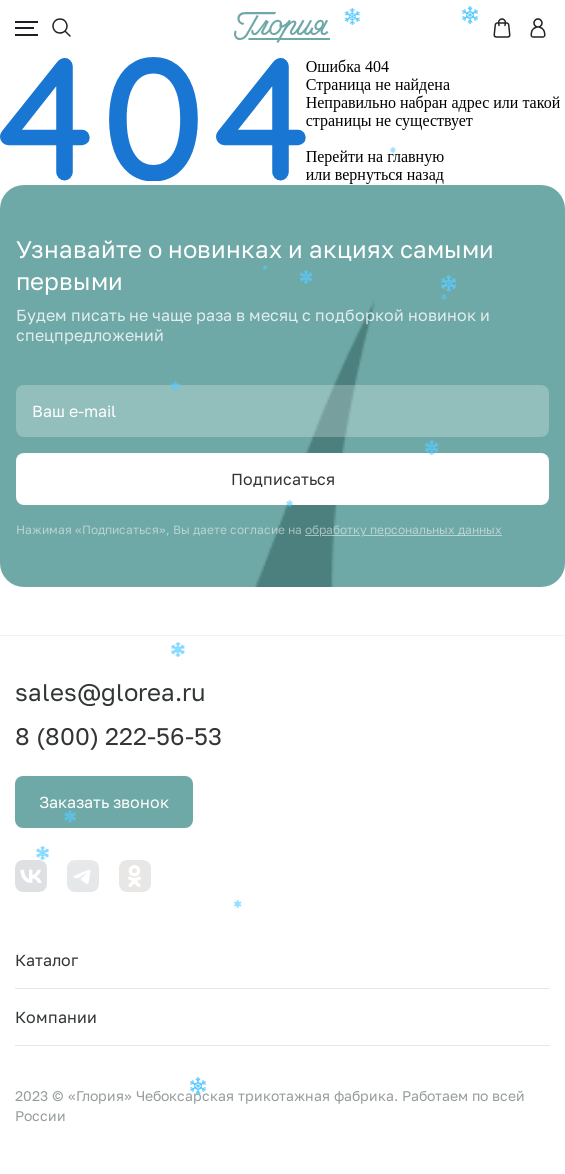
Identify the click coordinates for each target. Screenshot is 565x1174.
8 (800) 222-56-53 (118, 735)
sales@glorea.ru (110, 691)
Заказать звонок (104, 802)
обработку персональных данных (403, 529)
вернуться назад (389, 174)
